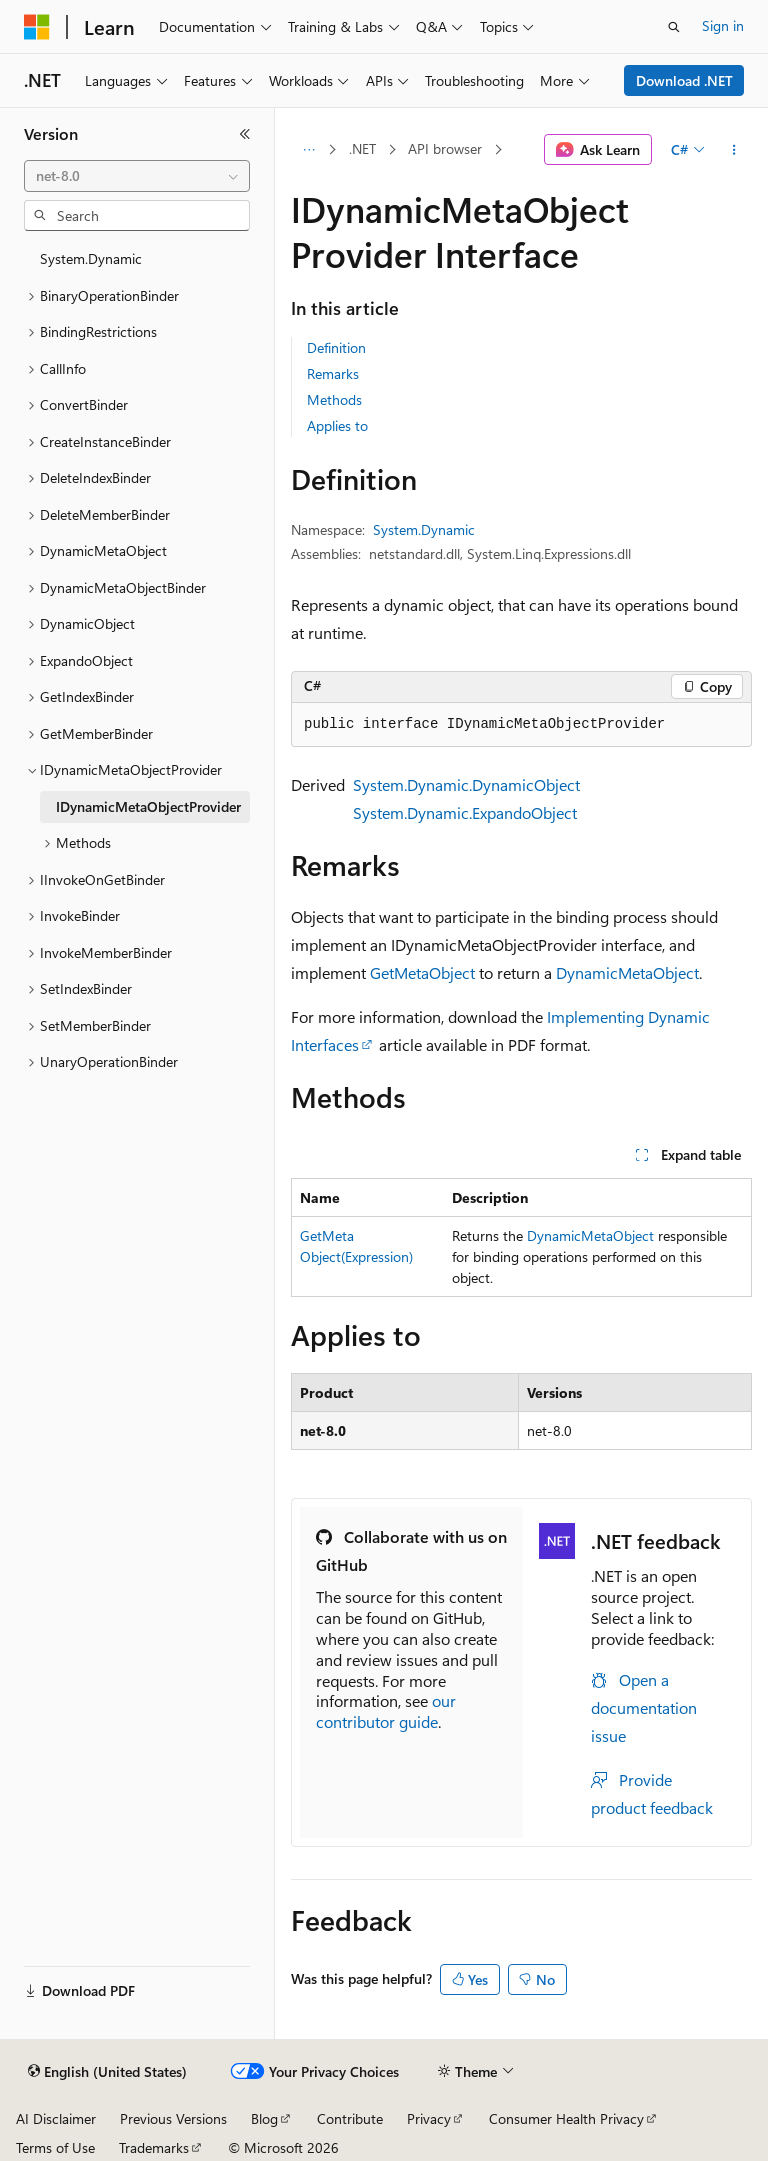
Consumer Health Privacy (566, 2118)
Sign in (723, 25)
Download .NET (684, 80)
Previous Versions (173, 2118)
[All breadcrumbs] (308, 150)
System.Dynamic (424, 529)
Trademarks (154, 2147)
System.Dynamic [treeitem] (91, 258)
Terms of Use (55, 2147)
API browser (445, 148)
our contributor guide (386, 1711)
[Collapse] (245, 134)
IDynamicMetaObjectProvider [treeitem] (148, 806)
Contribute (350, 2118)
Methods (334, 399)
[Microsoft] (37, 27)
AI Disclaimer (56, 2118)
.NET (362, 148)
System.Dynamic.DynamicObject (466, 784)
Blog (264, 2118)
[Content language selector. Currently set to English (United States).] (107, 2072)
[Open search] (674, 27)
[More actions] (734, 150)
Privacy (429, 2118)
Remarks (333, 373)
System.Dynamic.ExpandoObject (465, 812)
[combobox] (137, 176)
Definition (336, 347)
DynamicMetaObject (627, 972)
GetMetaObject (422, 972)
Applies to (337, 425)
